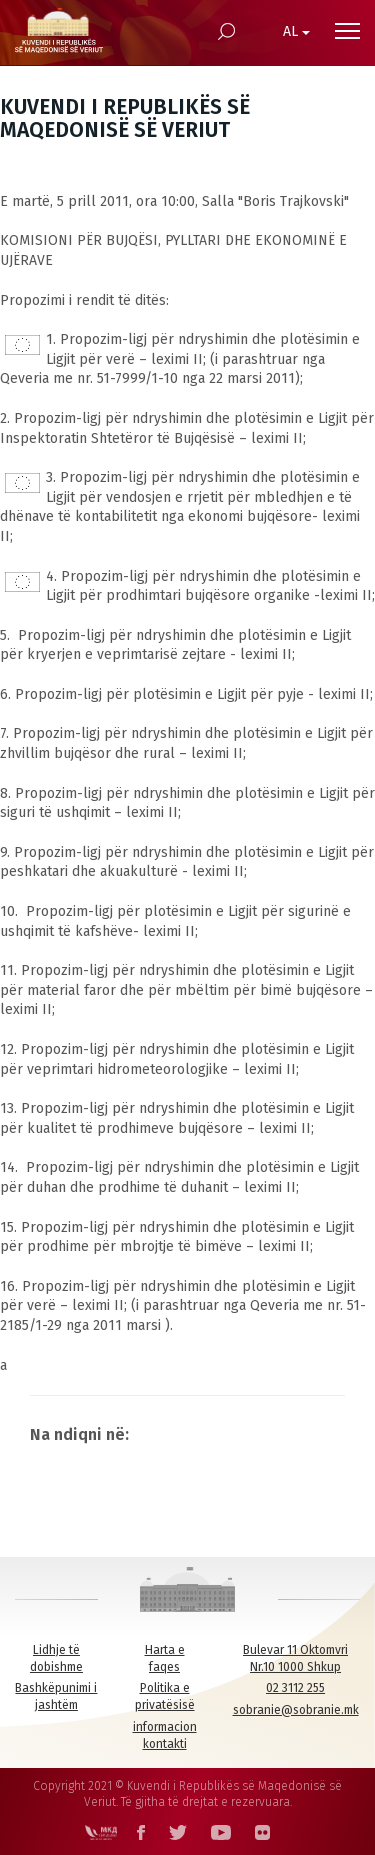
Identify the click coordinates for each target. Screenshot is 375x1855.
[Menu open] (347, 32)
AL (296, 31)
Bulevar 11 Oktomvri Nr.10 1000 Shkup (295, 1658)
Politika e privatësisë (165, 1696)
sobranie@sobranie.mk (296, 1710)
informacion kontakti (165, 1735)
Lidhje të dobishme (56, 1658)
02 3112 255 (295, 1688)
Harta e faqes (165, 1658)
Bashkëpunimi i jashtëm (56, 1696)
